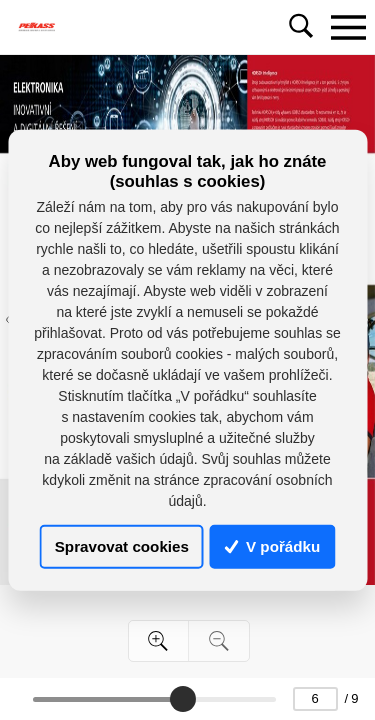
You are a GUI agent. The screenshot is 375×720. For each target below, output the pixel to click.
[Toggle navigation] (348, 27)
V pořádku (273, 546)
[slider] (183, 699)
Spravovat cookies (122, 546)
